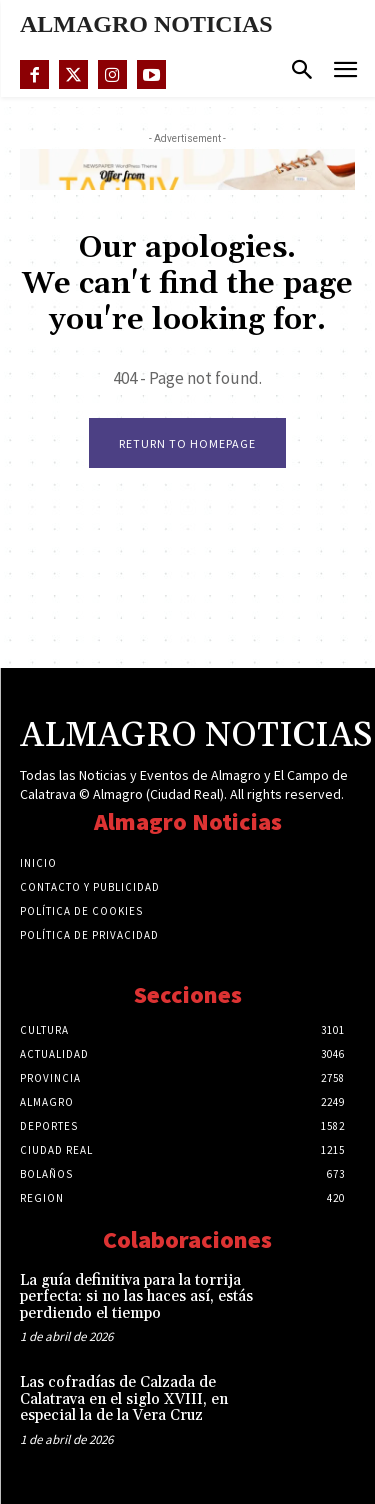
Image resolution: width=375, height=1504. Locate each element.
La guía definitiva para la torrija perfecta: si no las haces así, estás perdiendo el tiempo (136, 1297)
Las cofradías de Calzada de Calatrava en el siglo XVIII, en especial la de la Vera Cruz (124, 1399)
